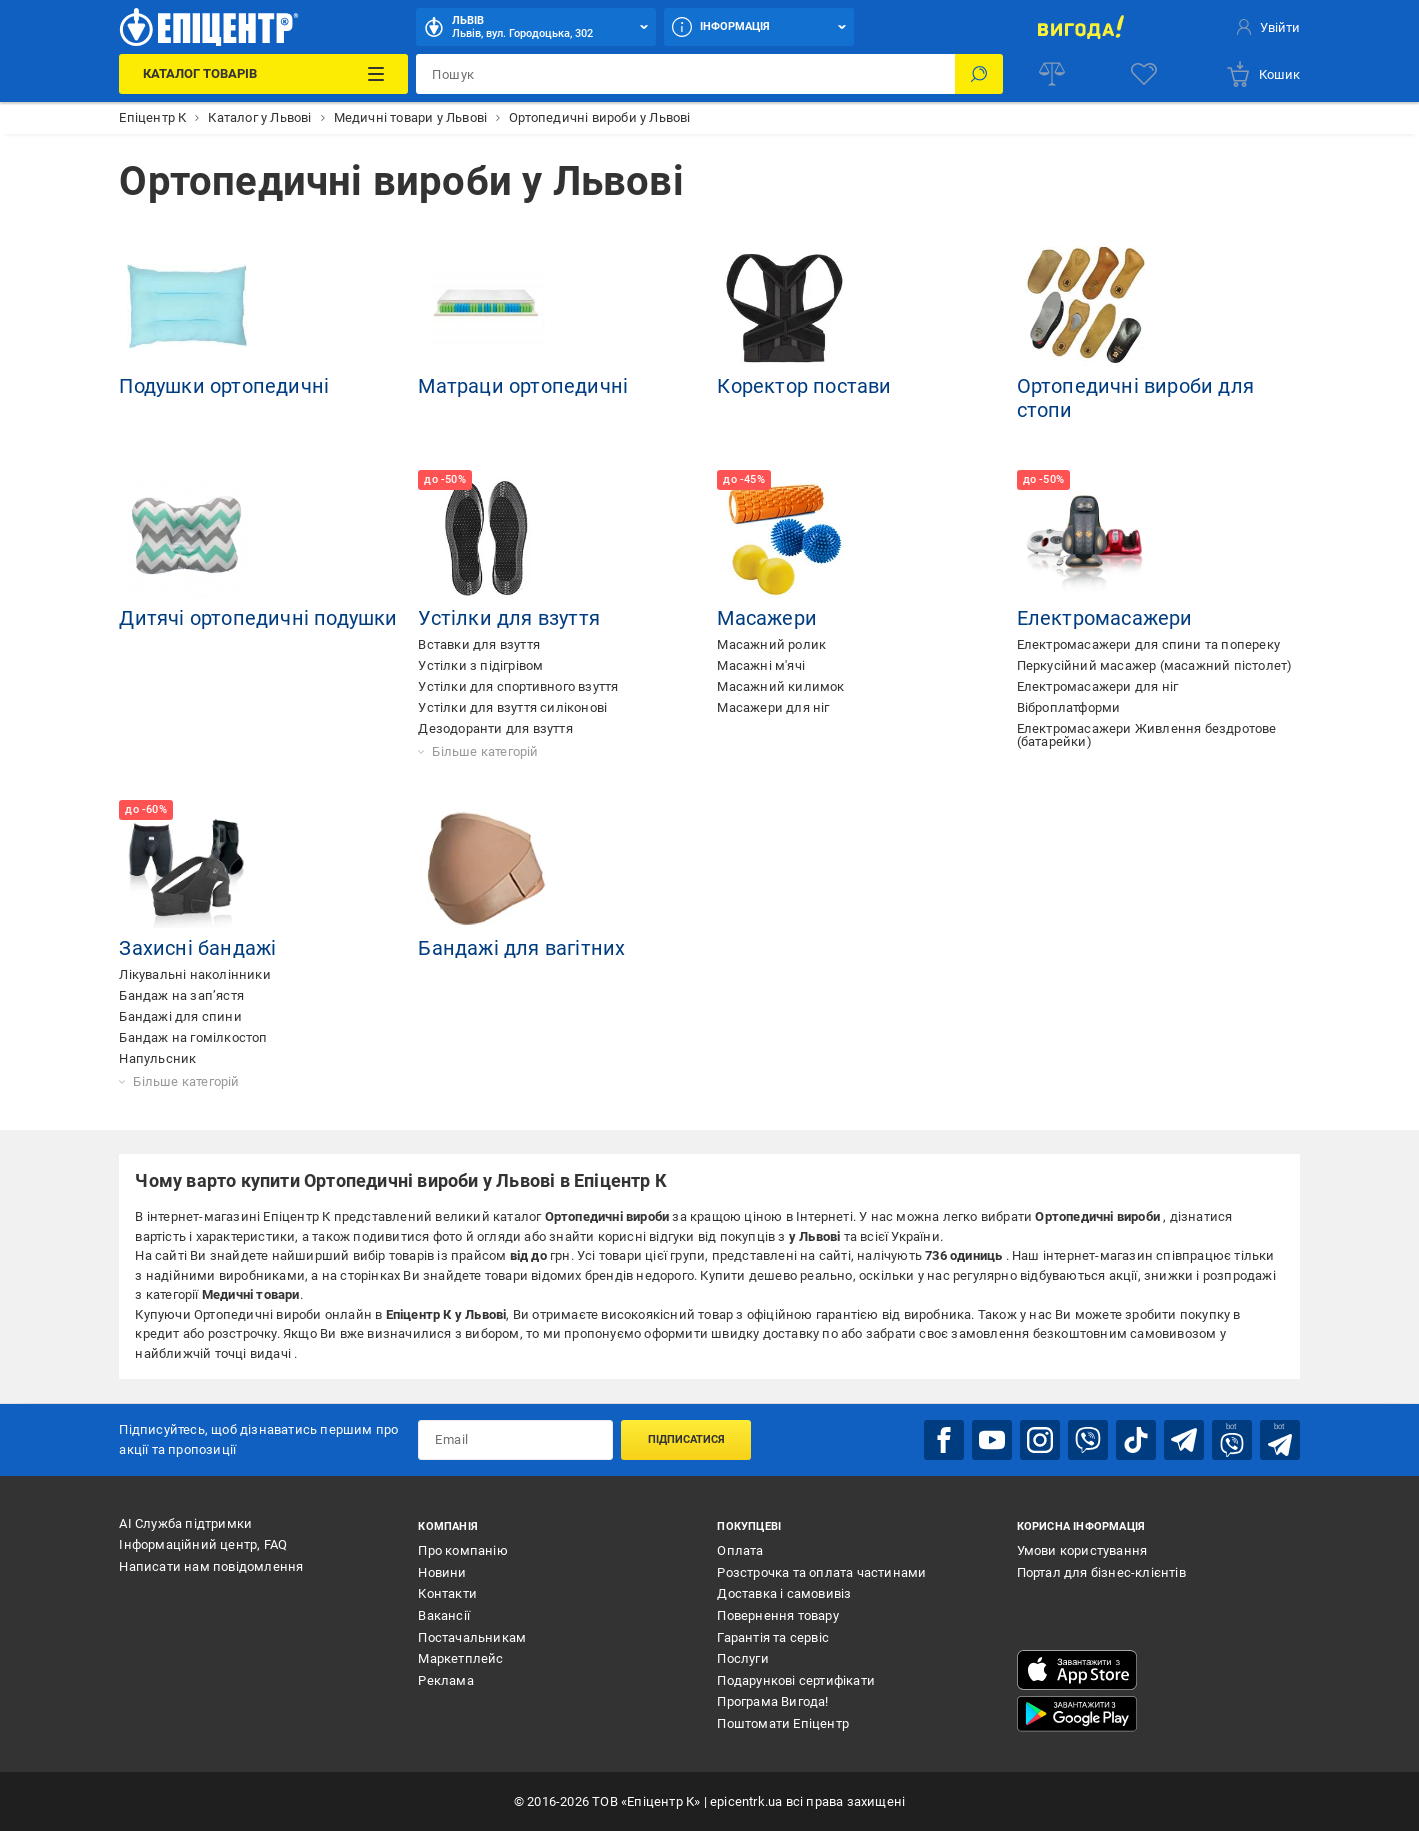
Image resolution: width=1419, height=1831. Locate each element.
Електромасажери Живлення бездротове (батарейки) (1147, 735)
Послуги (742, 1658)
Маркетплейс (460, 1658)
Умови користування (1082, 1550)
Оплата (740, 1550)
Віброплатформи (1069, 707)
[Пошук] (979, 74)
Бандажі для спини (180, 1016)
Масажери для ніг (773, 707)
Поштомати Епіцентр (783, 1723)
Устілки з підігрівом (480, 665)
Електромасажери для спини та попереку (1148, 644)
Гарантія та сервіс (773, 1637)
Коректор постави (804, 386)
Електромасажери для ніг (1098, 686)
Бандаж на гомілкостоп (193, 1037)
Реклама (445, 1680)
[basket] (1262, 74)
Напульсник (157, 1058)
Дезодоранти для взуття (495, 728)
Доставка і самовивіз (784, 1593)
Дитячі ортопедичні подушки (258, 618)
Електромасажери (1105, 618)
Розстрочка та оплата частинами (821, 1572)
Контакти (447, 1593)
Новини (442, 1572)
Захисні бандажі (197, 948)
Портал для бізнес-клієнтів (1101, 1572)
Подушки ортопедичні (224, 386)
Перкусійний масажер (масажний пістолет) (1155, 665)
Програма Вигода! (772, 1701)
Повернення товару (777, 1615)
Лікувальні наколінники (194, 974)
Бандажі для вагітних (521, 948)
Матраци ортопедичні (523, 386)
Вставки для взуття (479, 644)
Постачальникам (472, 1637)
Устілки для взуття (509, 618)
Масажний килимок (780, 686)
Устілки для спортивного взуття (518, 686)
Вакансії (444, 1615)
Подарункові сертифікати (796, 1680)
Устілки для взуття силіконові (512, 707)
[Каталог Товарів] (263, 74)
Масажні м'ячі (761, 665)
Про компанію (462, 1550)
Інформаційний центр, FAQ (203, 1544)
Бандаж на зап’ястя (181, 995)
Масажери (767, 618)
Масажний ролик (771, 644)
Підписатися (686, 1439)
